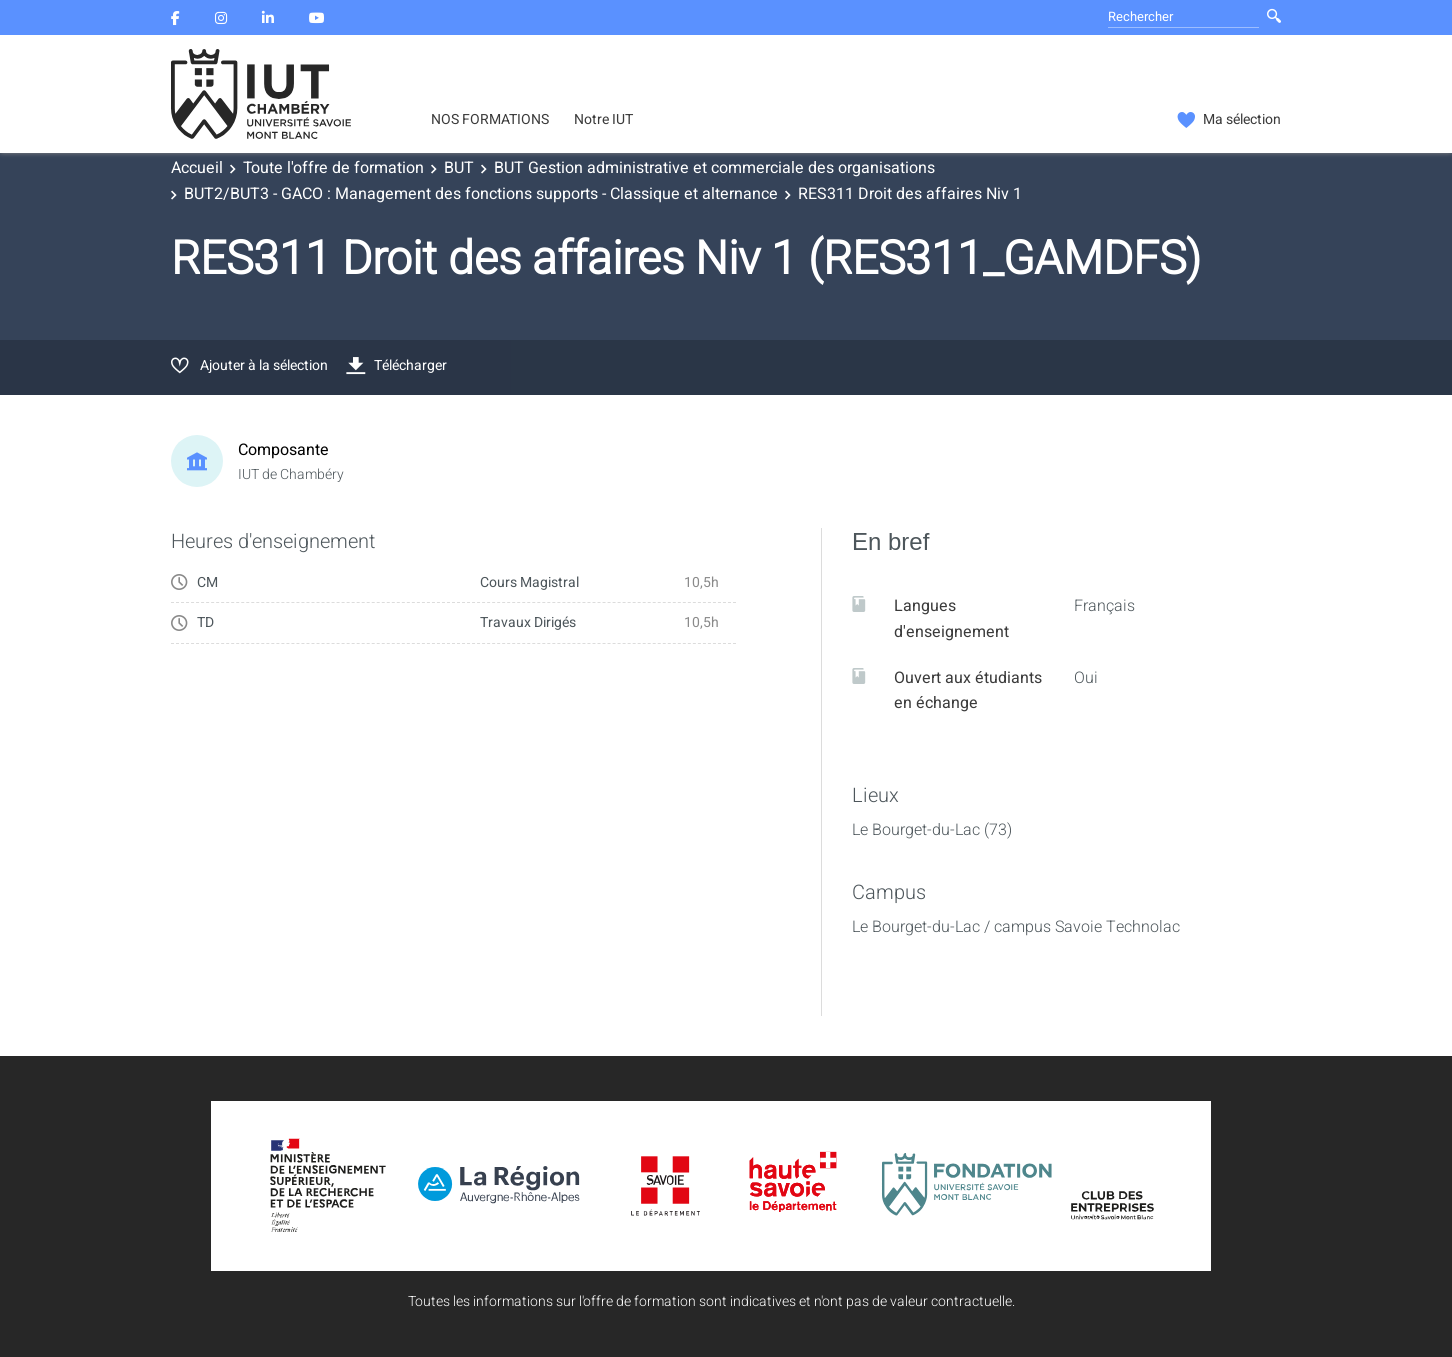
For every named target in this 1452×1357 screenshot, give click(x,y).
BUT (459, 168)
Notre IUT (603, 120)
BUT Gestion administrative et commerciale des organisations (714, 168)
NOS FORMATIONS (490, 120)
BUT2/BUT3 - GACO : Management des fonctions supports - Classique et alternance (481, 194)
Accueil (197, 168)
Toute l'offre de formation (333, 168)
